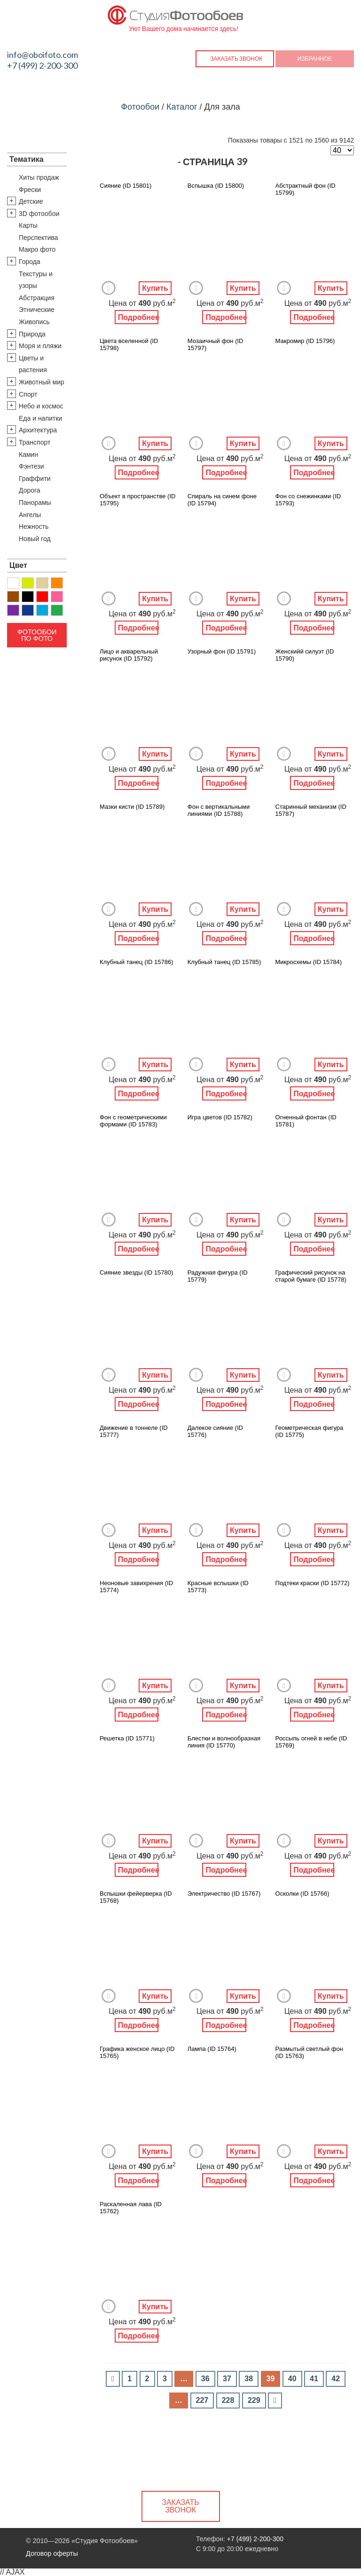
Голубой (42, 610)
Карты (28, 225)
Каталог (181, 107)
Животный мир (41, 382)
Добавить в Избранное (109, 288)
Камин (28, 454)
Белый (13, 583)
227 (202, 2400)
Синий (28, 610)
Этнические (37, 309)
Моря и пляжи (40, 346)
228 (228, 2400)
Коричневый (13, 596)
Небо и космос (41, 406)
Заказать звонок (236, 58)
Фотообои (140, 107)
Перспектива (38, 237)
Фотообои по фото (36, 635)
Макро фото (37, 249)
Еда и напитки (40, 418)
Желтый (28, 583)
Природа (32, 334)
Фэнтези (31, 466)
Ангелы (30, 514)
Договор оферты (52, 2553)
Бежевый (42, 583)
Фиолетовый (13, 610)
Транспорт (34, 442)
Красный (42, 596)
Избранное (315, 58)
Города (29, 261)
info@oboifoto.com (42, 54)
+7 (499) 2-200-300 (42, 65)
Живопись (34, 322)
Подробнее (138, 317)
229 (254, 2400)
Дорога (29, 490)
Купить (155, 288)
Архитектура (38, 430)
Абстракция (37, 298)
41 (314, 2379)
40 (292, 2379)
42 (335, 2379)
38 (248, 2379)
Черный (28, 596)
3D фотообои (39, 213)
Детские (31, 201)
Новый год (35, 538)
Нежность (33, 526)
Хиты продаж (39, 177)
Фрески (30, 189)
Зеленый (57, 610)
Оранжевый (57, 583)
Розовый (57, 596)
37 (227, 2379)
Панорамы (35, 502)
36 (205, 2379)
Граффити (34, 478)
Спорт (28, 394)
